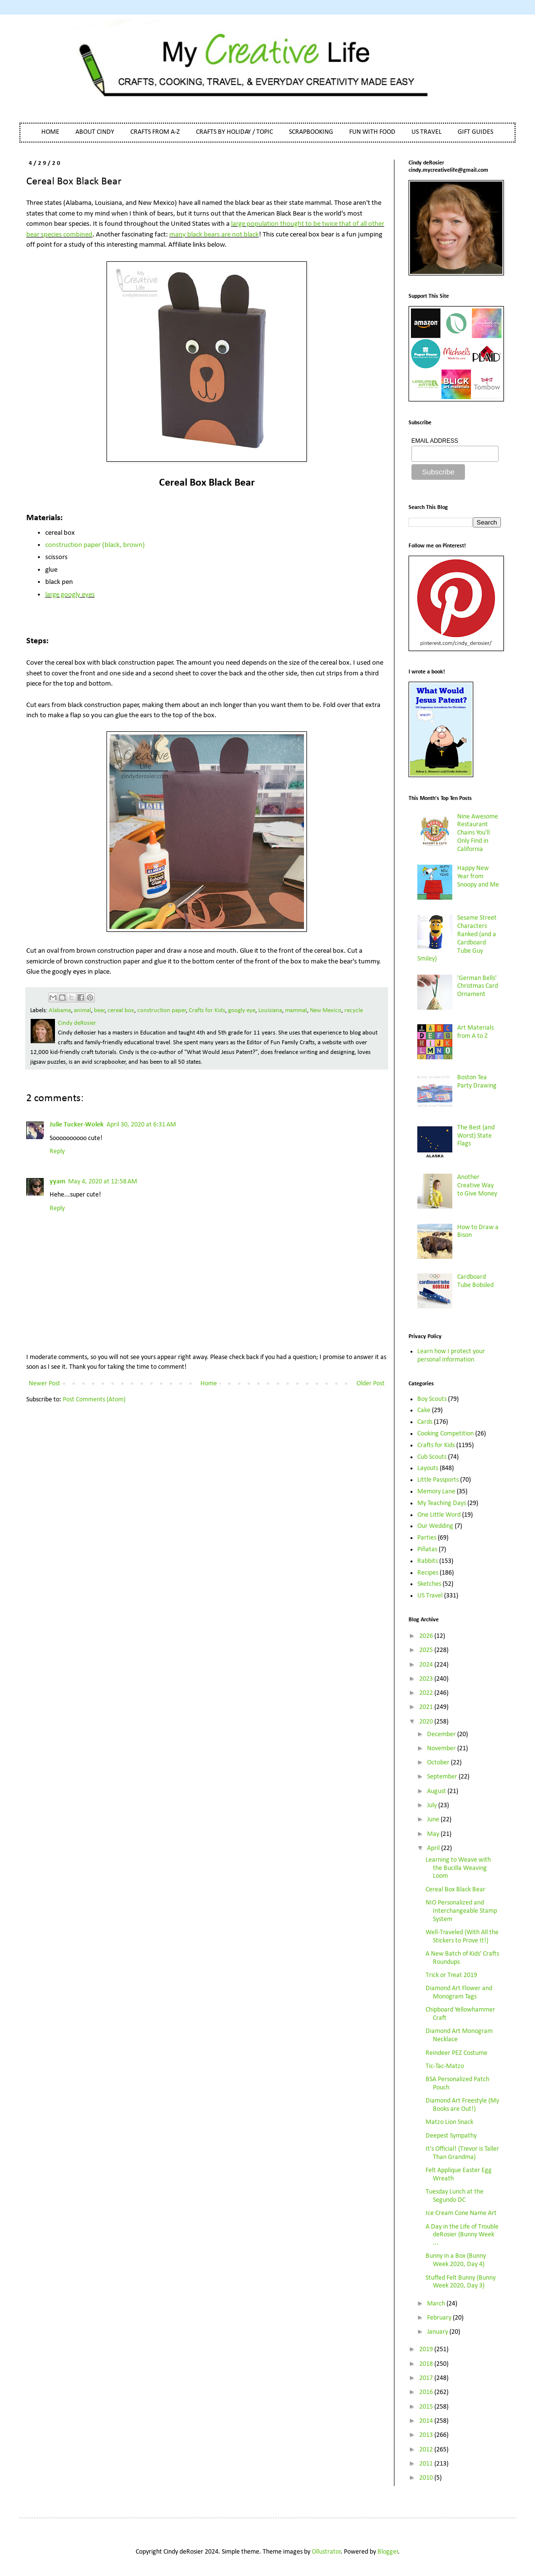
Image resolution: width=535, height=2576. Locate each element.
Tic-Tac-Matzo (445, 2066)
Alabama (60, 1011)
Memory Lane (436, 1491)
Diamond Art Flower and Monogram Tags (459, 1992)
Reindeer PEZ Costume (456, 2053)
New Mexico (325, 1011)
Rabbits (427, 1561)
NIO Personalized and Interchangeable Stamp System (461, 1911)
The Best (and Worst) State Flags (476, 1136)
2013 (426, 2435)
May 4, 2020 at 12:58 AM (102, 1181)
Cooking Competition (445, 1433)
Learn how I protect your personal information (451, 1355)
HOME (50, 132)
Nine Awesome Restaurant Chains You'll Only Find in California (477, 833)
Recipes (427, 1573)
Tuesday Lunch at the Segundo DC (454, 2196)
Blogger (387, 2552)
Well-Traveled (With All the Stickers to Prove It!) (462, 1936)
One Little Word (439, 1515)
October (439, 1762)
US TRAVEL (426, 132)
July (432, 1805)
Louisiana (270, 1011)
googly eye (241, 1011)
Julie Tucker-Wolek (77, 1124)
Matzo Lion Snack (449, 2122)
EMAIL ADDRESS (434, 440)
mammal (296, 1011)
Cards (424, 1422)
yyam (57, 1181)
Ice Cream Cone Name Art (461, 2213)
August (437, 1791)
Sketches (429, 1584)
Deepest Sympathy (451, 2136)
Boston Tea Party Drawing (477, 1081)
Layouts (427, 1468)
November (442, 1748)
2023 (426, 1679)
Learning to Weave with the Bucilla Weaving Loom (458, 1868)
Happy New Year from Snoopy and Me (478, 877)
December (442, 1734)
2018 (426, 2364)
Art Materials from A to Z (475, 1032)
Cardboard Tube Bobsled (475, 1281)
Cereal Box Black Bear (455, 1889)
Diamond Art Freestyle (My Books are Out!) (462, 2105)
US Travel (430, 1595)
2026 (426, 1636)
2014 (426, 2421)
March (436, 2303)
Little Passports (438, 1480)
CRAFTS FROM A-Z (155, 132)
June (434, 1819)
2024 (426, 1665)
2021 (426, 1707)
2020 (426, 1721)
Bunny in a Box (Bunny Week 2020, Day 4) (456, 2260)
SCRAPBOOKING (311, 132)
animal (82, 1011)
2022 (426, 1693)
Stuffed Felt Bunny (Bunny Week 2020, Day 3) (461, 2282)
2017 (426, 2378)
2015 (426, 2407)
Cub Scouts (431, 1457)
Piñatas (427, 1549)
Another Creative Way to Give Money (477, 1185)
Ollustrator (326, 2552)
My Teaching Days (441, 1503)
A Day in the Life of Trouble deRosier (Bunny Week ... (462, 2235)
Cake (423, 1410)
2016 (426, 2392)
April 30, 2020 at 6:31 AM (141, 1124)
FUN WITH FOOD (372, 132)
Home (208, 1383)
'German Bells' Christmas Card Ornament (477, 986)
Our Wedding (435, 1526)
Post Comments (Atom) (94, 1399)
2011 (426, 2463)
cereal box (120, 1011)
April (434, 1848)
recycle (353, 1011)
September (443, 1776)
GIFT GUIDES (475, 132)
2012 (426, 2449)
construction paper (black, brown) (95, 545)
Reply (57, 1151)
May (434, 1834)
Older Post (371, 1383)
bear (99, 1011)
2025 (426, 1650)
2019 (426, 2349)
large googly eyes (70, 595)
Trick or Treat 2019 (451, 1975)
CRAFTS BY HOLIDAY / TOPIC (234, 132)
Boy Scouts (431, 1399)
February (440, 2318)
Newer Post (44, 1383)
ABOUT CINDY (94, 132)
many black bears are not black (214, 234)
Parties (426, 1538)
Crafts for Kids (207, 1011)
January (438, 2332)
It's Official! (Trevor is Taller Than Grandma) (462, 2153)
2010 (426, 2478)
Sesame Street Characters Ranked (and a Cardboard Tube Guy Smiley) (457, 938)
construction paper (161, 1011)
